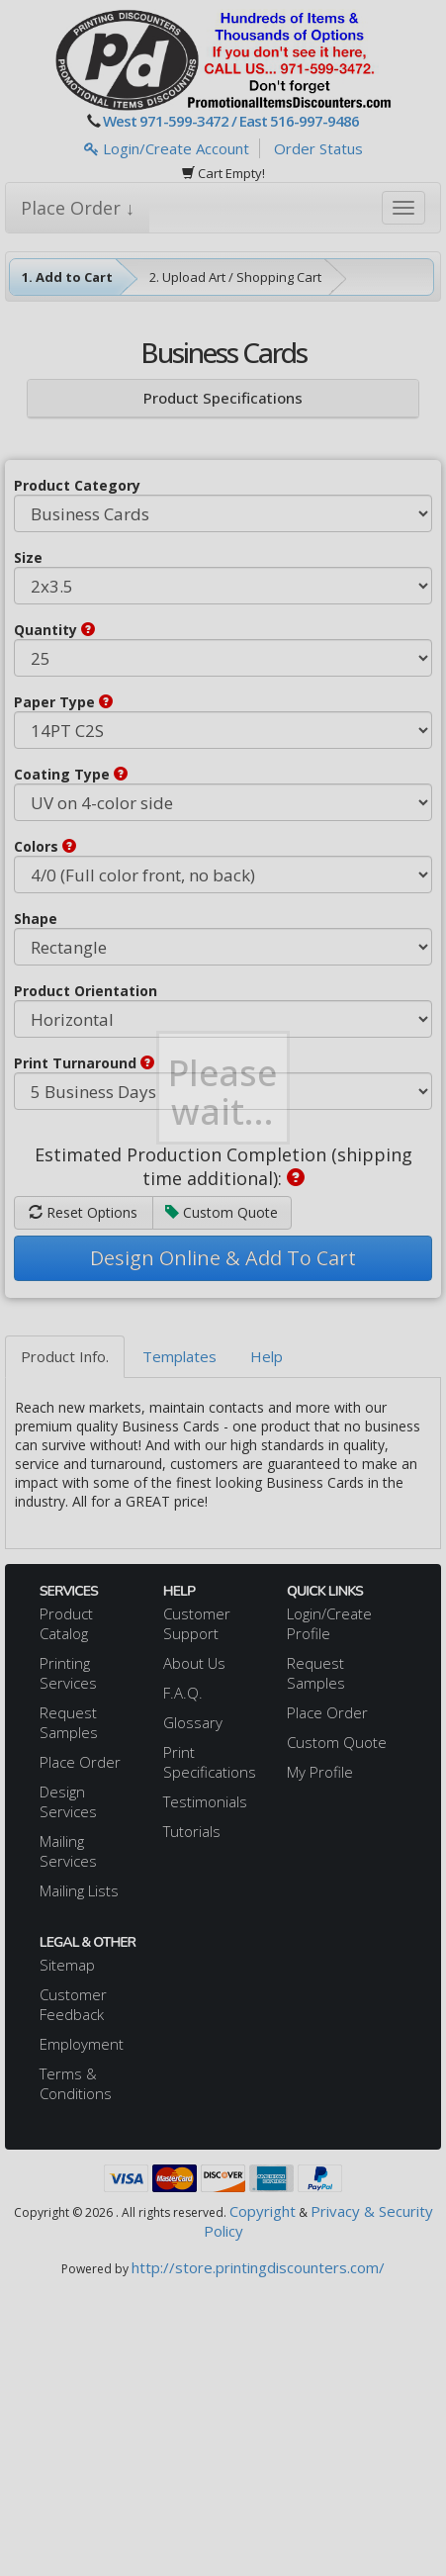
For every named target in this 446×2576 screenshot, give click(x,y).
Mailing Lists (79, 1890)
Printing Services (68, 1673)
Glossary (193, 1722)
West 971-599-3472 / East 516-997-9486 (231, 121)
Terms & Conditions (76, 2083)
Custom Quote (221, 1212)
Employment (82, 2044)
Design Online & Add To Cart (223, 1257)
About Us (194, 1663)
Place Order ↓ (77, 208)
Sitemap (67, 1965)
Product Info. (65, 1356)
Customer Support (196, 1623)
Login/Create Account (166, 148)
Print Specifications (209, 1762)
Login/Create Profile (329, 1623)
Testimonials (205, 1801)
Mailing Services (68, 1851)
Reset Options (83, 1212)
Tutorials (192, 1831)
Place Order (80, 1762)
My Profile (320, 1772)
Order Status (318, 148)
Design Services (68, 1801)
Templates (179, 1356)
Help (266, 1356)
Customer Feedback (73, 2004)
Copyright (262, 2211)
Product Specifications (223, 398)
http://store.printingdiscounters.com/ (258, 2267)
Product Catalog (66, 1623)
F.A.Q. (183, 1692)
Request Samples (69, 1722)
